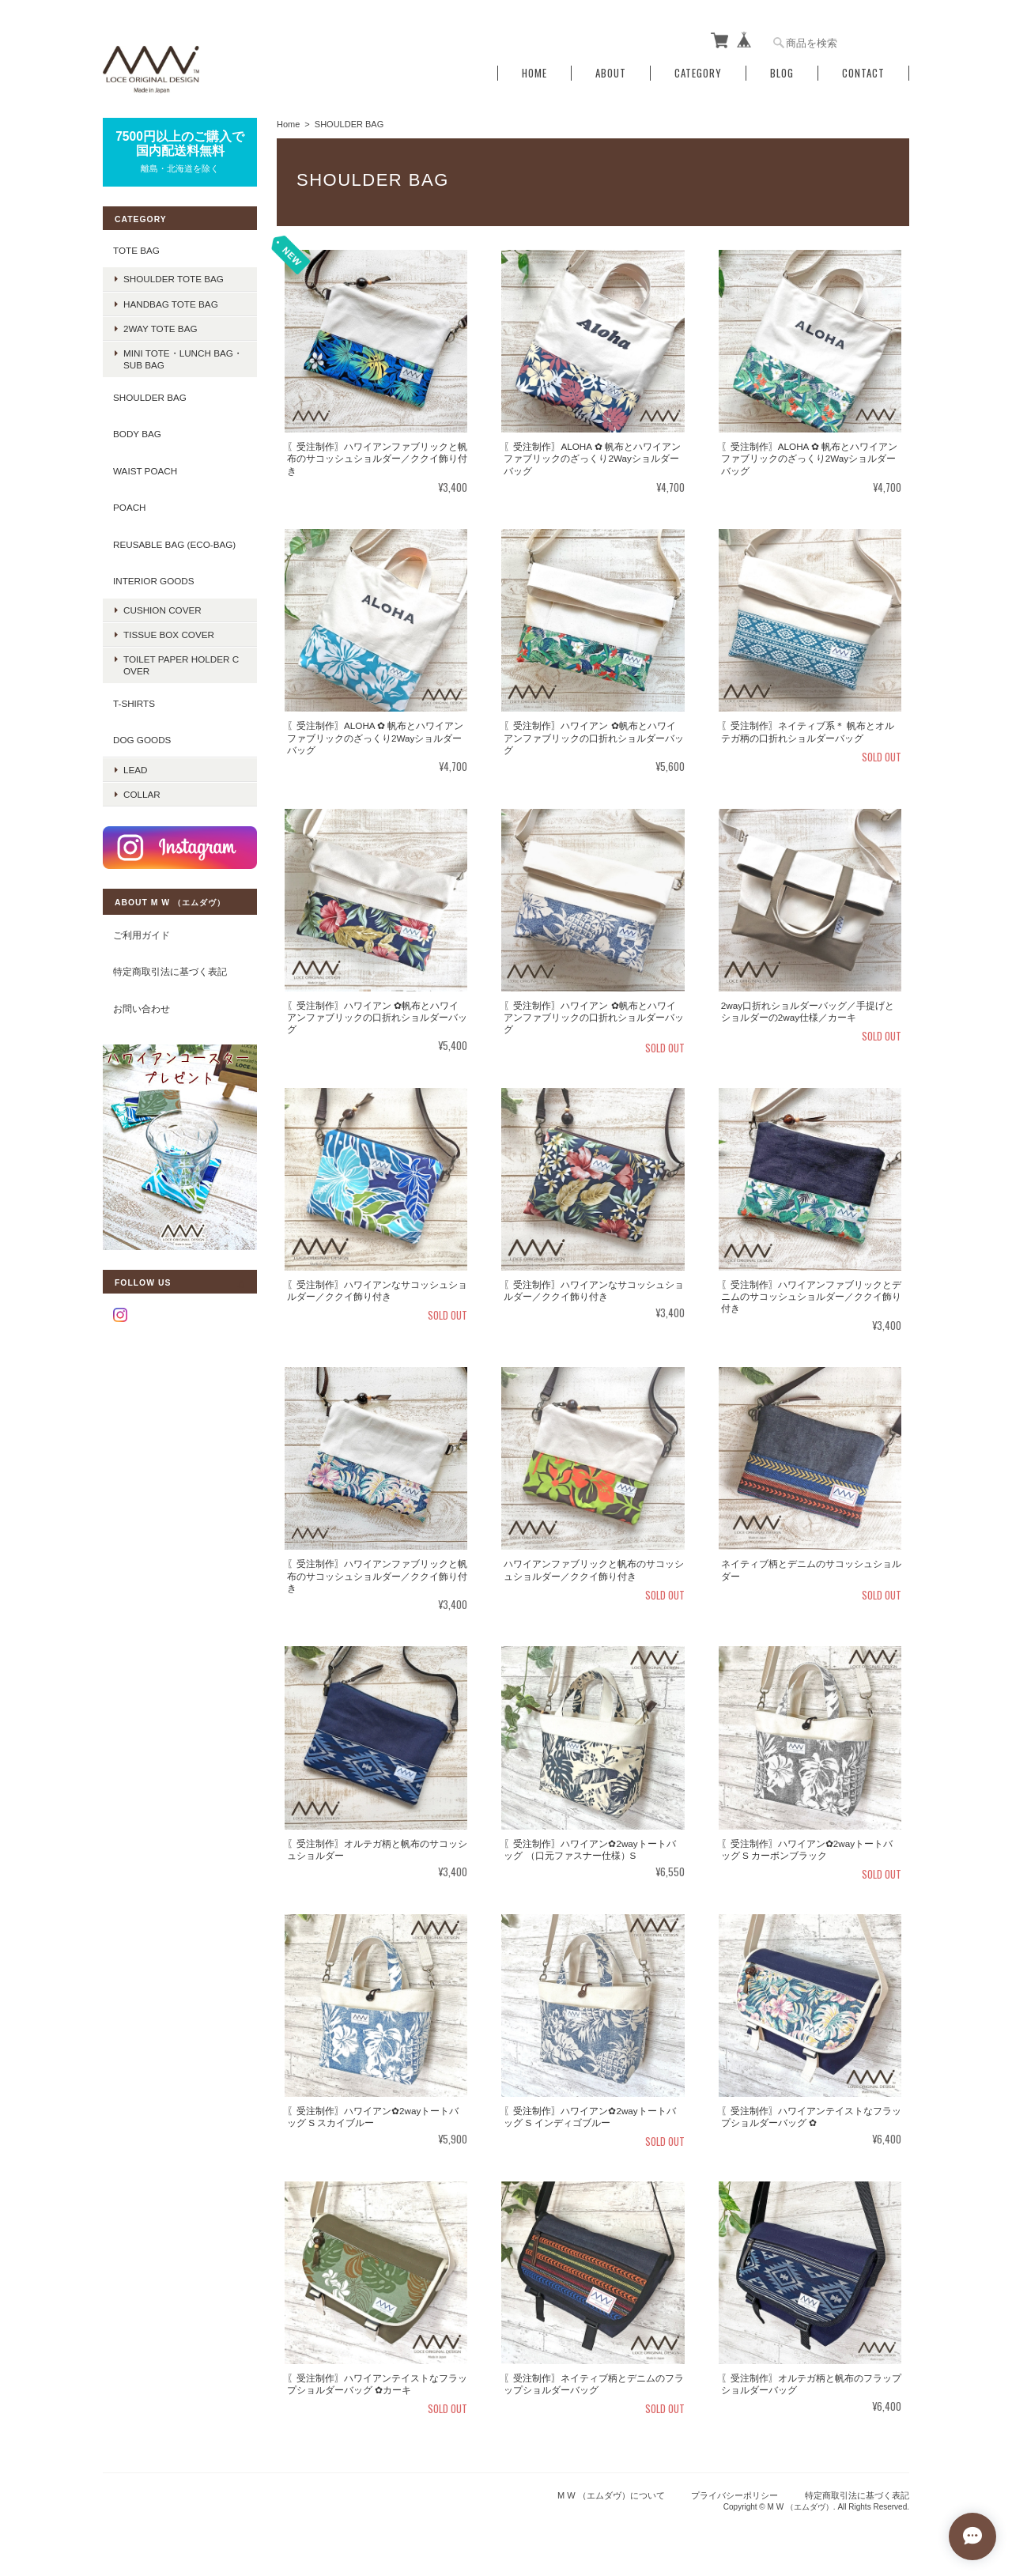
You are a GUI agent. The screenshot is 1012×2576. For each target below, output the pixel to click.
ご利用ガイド (141, 935)
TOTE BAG (136, 250)
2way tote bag (160, 328)
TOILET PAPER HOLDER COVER (181, 665)
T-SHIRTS (134, 703)
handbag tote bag (170, 304)
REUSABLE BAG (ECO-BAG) (174, 544)
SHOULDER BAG (150, 397)
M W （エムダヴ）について (611, 2495)
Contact (863, 73)
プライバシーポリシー (734, 2495)
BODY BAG (137, 434)
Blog (782, 73)
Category (698, 73)
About (610, 73)
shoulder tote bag (173, 279)
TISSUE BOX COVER (168, 634)
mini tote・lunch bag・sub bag (183, 359)
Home (534, 73)
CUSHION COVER (162, 610)
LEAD (135, 770)
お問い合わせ (141, 1008)
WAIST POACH (145, 471)
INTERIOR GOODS (153, 581)
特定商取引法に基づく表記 (170, 971)
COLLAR (141, 794)
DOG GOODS (142, 740)
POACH (129, 507)
